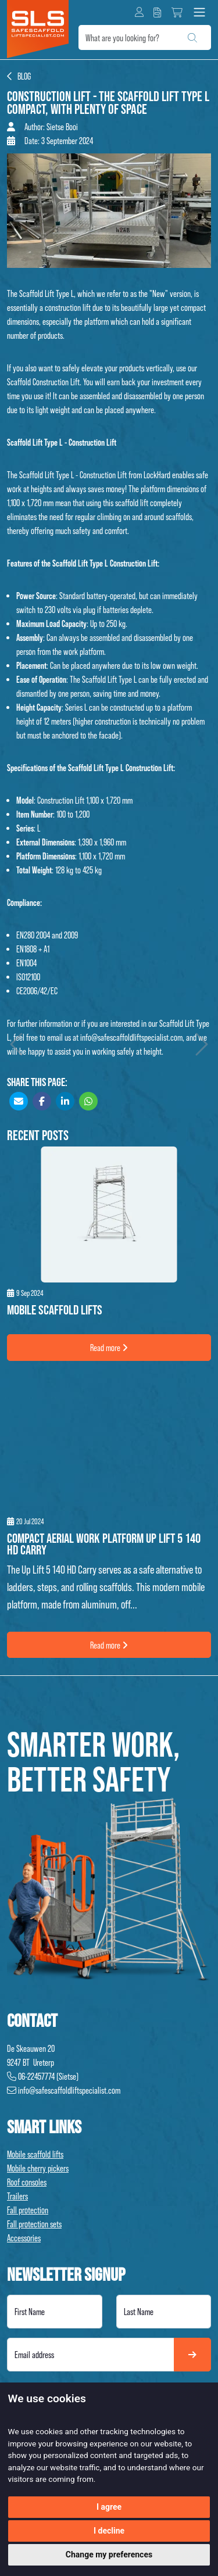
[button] (139, 12)
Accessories (24, 2238)
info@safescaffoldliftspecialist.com (131, 1037)
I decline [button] (109, 2530)
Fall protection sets (34, 2224)
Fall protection (27, 2210)
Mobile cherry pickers (38, 2168)
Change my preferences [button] (109, 2554)
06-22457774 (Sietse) (42, 2076)
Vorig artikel (18, 1044)
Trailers (17, 2196)
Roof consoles (27, 2182)
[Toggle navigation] (199, 12)
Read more (109, 1347)
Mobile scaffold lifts (35, 2154)
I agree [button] (109, 2506)
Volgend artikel (200, 1044)
